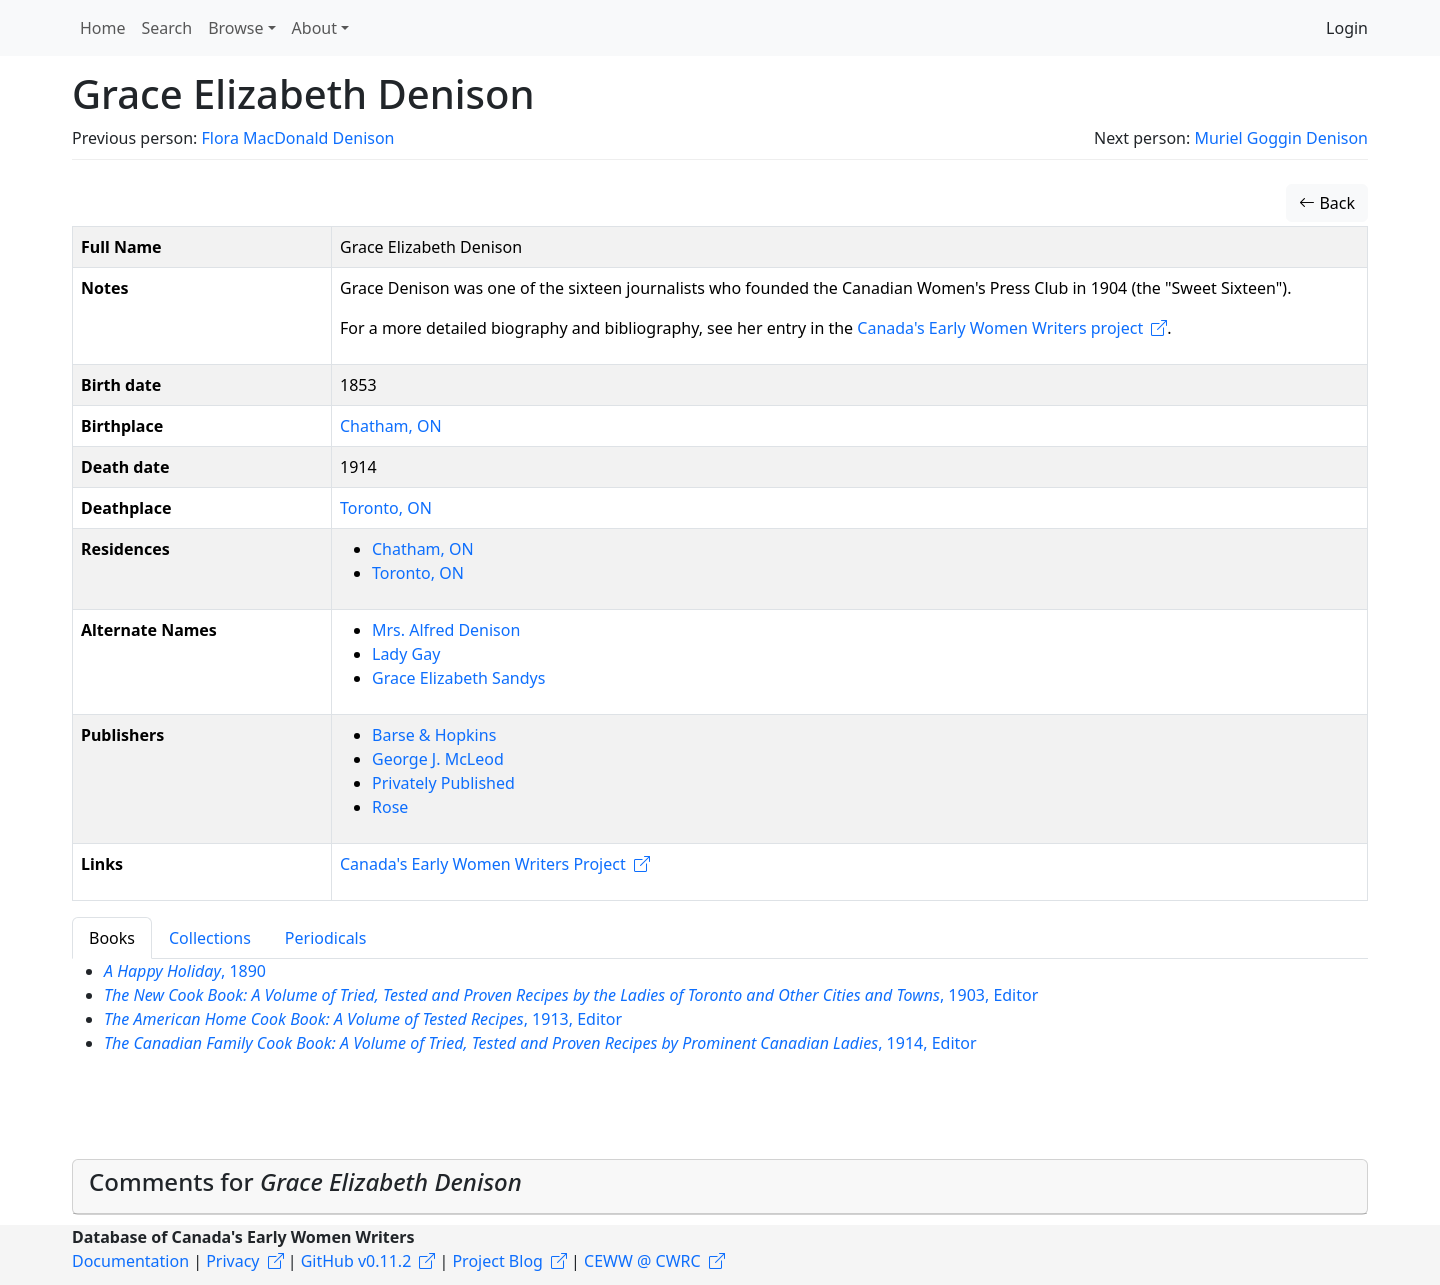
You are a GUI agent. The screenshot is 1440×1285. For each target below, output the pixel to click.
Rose (390, 807)
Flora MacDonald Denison (297, 138)
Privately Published (443, 783)
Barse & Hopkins (434, 735)
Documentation (130, 1261)
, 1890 (185, 971)
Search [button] (167, 28)
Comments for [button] (305, 1181)
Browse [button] (235, 28)
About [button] (314, 28)
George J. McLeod (438, 759)
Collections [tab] (210, 938)
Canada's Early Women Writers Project (483, 864)
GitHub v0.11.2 (356, 1261)
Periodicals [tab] (326, 938)
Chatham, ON (391, 426)
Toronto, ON (386, 508)
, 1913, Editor (363, 1019)
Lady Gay (406, 654)
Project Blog (497, 1261)
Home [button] (103, 28)
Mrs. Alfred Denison (446, 630)
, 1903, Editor (571, 995)
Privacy (232, 1261)
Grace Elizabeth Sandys (458, 678)
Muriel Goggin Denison (1281, 138)
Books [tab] (112, 938)
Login (1347, 28)
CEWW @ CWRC (642, 1261)
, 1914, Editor (540, 1043)
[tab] (720, 1187)
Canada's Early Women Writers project (1000, 328)
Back (1327, 203)
